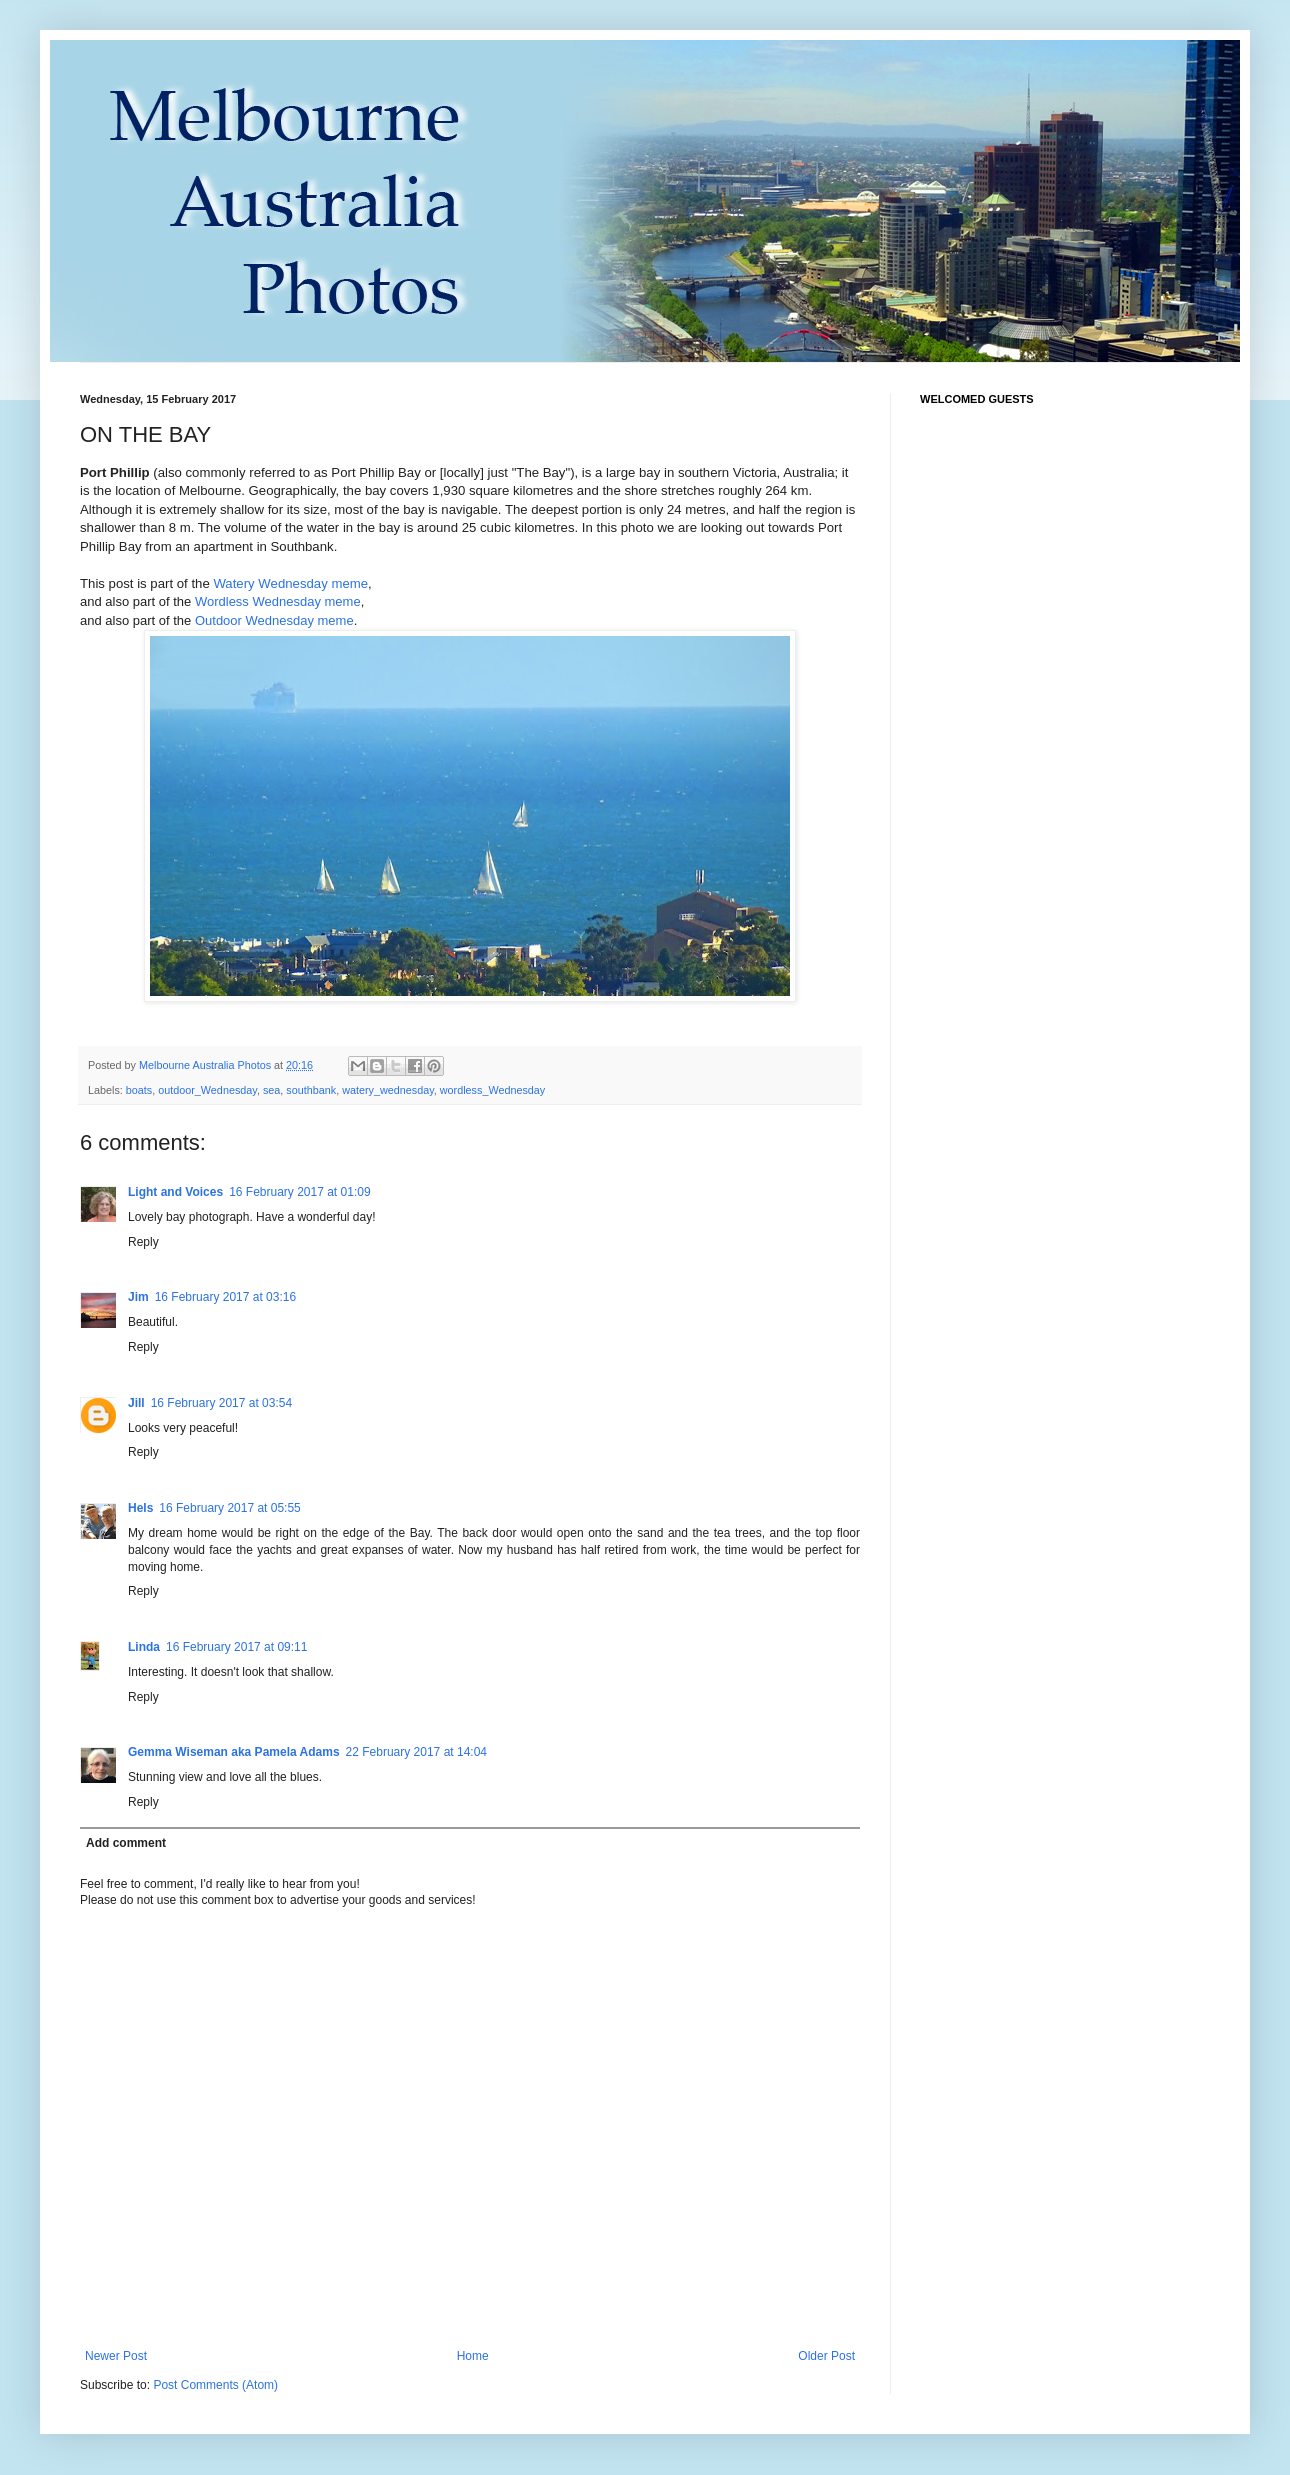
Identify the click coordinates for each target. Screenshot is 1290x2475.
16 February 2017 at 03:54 (221, 1403)
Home (473, 2356)
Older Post (826, 2356)
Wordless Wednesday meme (278, 601)
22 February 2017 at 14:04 (416, 1752)
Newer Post (116, 2356)
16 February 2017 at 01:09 (299, 1192)
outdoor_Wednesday (207, 1090)
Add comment (126, 1843)
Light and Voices (175, 1192)
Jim (138, 1297)
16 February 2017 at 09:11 (236, 1647)
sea (271, 1090)
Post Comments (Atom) (215, 2385)
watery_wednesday (388, 1090)
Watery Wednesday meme (290, 583)
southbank (311, 1090)
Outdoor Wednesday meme (274, 620)
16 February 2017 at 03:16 (225, 1297)
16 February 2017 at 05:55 (229, 1508)
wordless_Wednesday (492, 1090)
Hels (140, 1508)
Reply (143, 1242)
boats (139, 1090)
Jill (136, 1403)
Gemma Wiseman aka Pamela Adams (234, 1752)
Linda (144, 1647)
